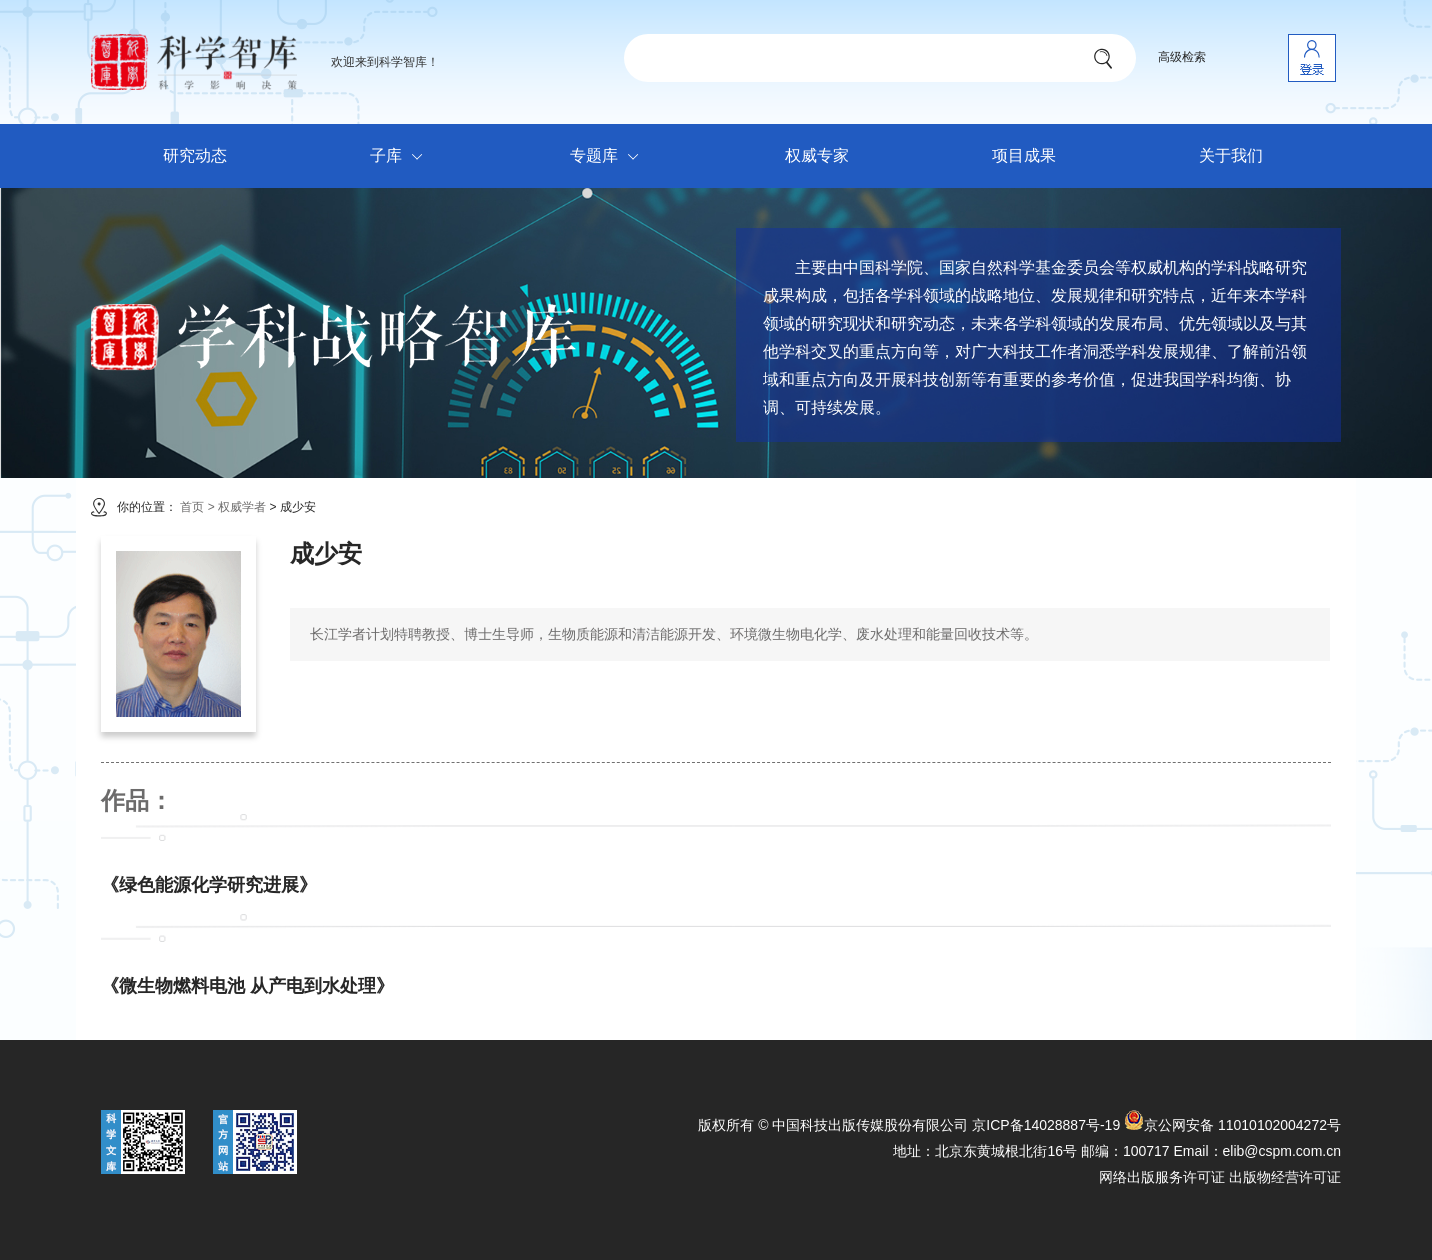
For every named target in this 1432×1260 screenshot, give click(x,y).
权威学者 (243, 507)
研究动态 (195, 155)
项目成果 (1024, 155)
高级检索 (1182, 57)
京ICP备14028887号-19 (1046, 1125)
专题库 (609, 157)
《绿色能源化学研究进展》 (209, 885)
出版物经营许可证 (1285, 1177)
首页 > (197, 507)
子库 (401, 157)
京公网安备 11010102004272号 (1232, 1125)
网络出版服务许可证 (1162, 1177)
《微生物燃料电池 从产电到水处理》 (247, 986)
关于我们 (1231, 155)
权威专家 (817, 155)
